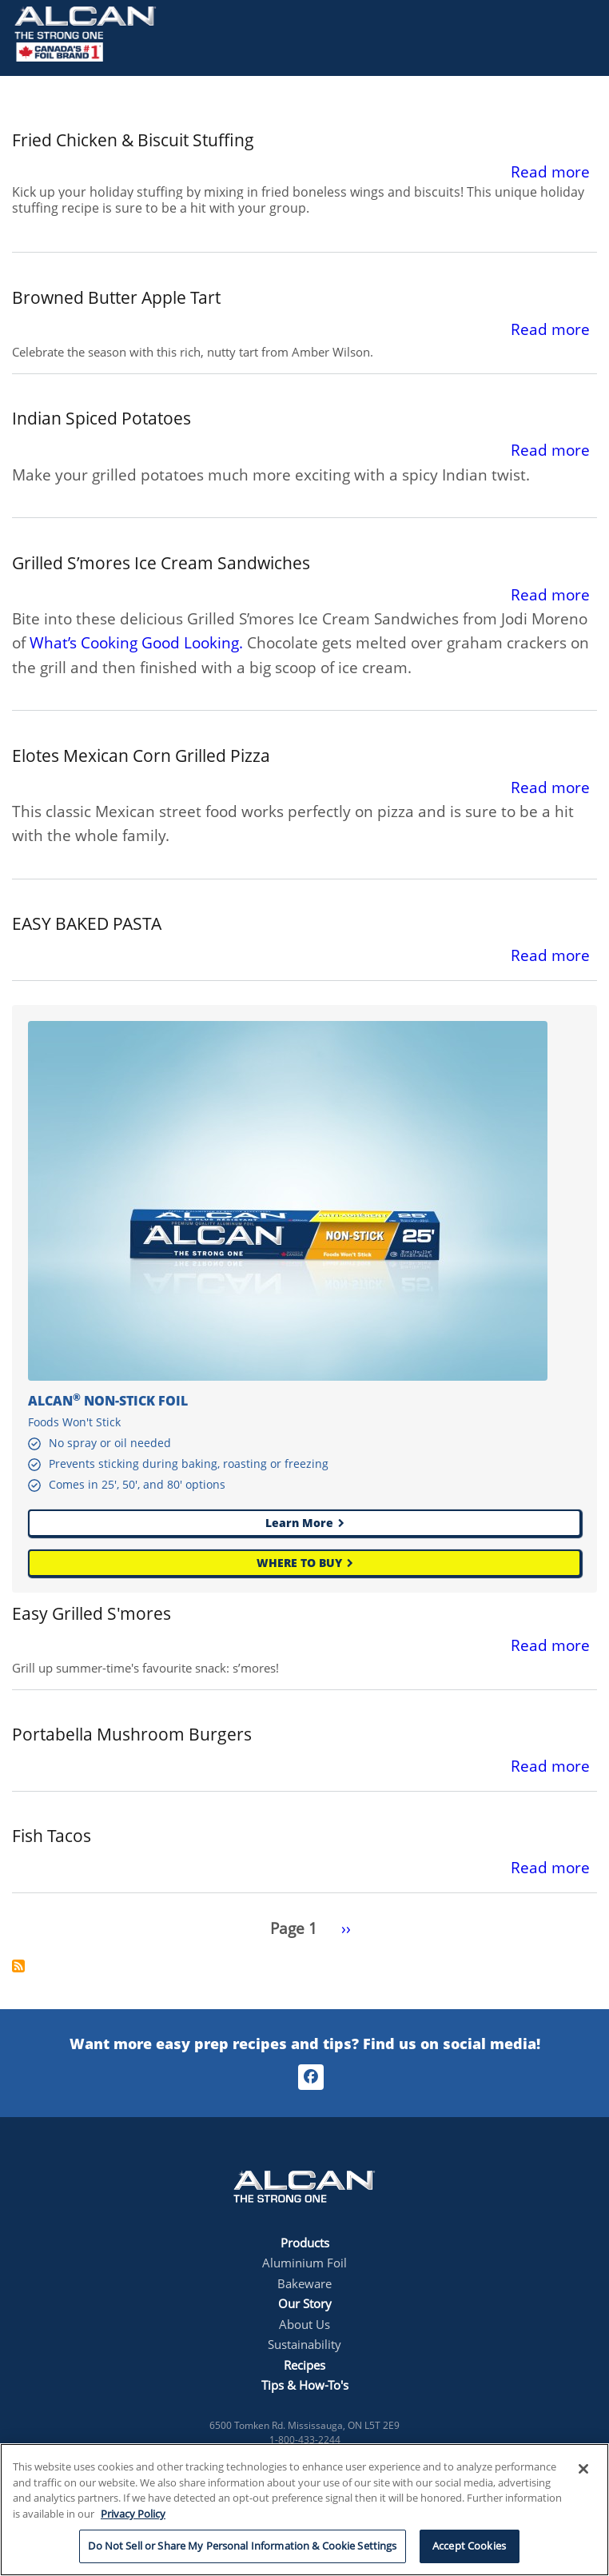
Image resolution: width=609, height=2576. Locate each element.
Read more (550, 171)
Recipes (304, 2365)
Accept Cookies (469, 2545)
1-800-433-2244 (304, 2439)
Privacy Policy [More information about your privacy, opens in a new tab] (133, 2513)
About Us (304, 2324)
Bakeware (304, 2283)
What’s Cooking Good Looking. (136, 642)
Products (305, 2243)
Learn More (299, 1522)
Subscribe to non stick (18, 1966)
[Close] (583, 2468)
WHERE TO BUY (299, 1562)
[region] (304, 2509)
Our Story (305, 2303)
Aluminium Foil (304, 2263)
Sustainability (304, 2344)
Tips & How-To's (304, 2385)
